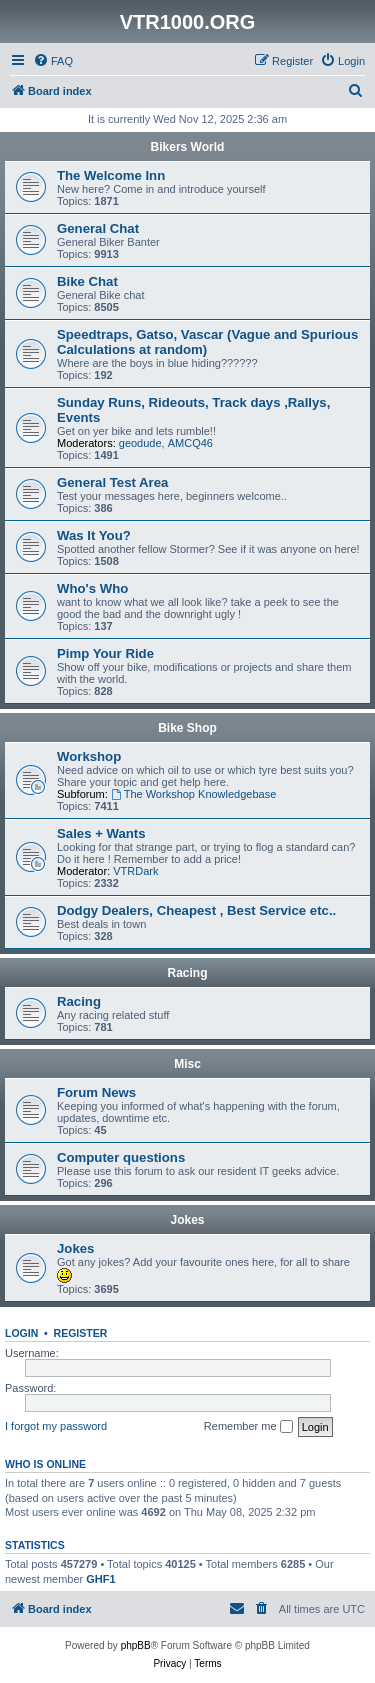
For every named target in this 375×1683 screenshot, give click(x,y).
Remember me (248, 1427)
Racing (187, 973)
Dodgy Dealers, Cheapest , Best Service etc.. (196, 910)
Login (21, 1333)
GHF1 (100, 1579)
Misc (187, 1064)
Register (81, 1333)
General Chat (98, 228)
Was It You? (94, 535)
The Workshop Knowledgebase (194, 794)
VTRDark (135, 871)
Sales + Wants (101, 833)
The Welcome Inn (111, 175)
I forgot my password (56, 1426)
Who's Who (92, 588)
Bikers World (188, 147)
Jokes (187, 1220)
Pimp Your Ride (105, 653)
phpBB (136, 1645)
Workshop (89, 756)
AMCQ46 (190, 443)
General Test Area (112, 482)
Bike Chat (87, 281)
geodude (140, 443)
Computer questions (121, 1157)
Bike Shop (187, 728)
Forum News (96, 1092)
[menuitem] (53, 61)
